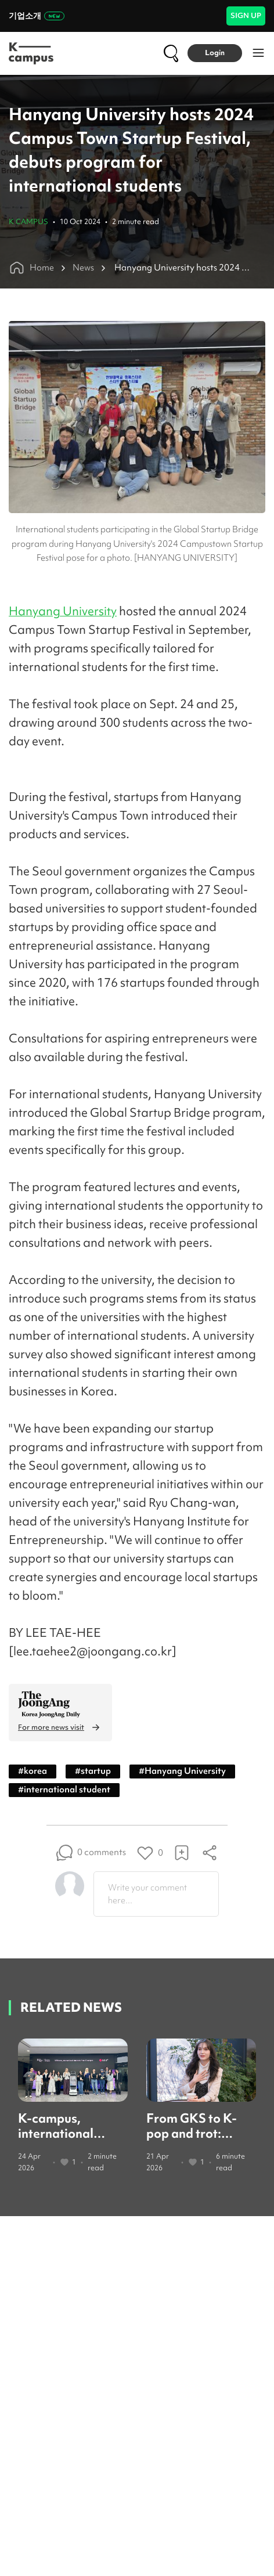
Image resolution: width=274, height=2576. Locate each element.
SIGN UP (245, 15)
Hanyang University (63, 611)
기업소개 (36, 15)
